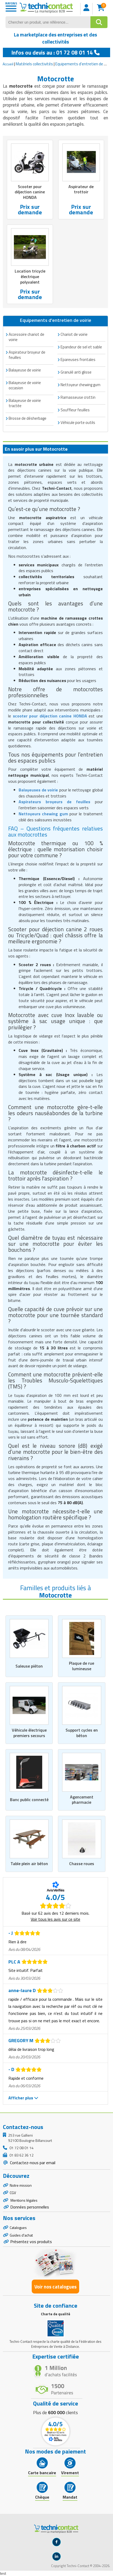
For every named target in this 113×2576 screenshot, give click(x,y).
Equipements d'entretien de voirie (84, 64)
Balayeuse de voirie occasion (25, 385)
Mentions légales (23, 2200)
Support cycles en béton (82, 1733)
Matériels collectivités (34, 64)
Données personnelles (29, 2207)
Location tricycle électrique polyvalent (30, 276)
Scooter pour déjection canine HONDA (30, 192)
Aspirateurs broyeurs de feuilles (54, 802)
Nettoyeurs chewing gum (43, 814)
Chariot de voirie (74, 334)
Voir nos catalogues (55, 2286)
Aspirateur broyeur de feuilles (27, 354)
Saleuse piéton (29, 1666)
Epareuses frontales (78, 359)
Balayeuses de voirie (38, 790)
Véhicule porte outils (78, 422)
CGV (13, 2192)
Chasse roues (81, 1863)
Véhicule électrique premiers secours (29, 1733)
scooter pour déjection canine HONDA (50, 716)
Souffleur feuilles (75, 410)
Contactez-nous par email (32, 2162)
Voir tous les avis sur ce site (55, 1919)
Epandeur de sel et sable (81, 347)
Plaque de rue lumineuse (81, 1666)
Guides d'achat (21, 2235)
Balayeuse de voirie (25, 370)
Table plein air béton (29, 1863)
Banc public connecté (29, 1799)
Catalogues (18, 2227)
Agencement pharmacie (81, 1800)
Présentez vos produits (31, 2241)
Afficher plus (23, 2098)
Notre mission (21, 2185)
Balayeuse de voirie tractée (25, 403)
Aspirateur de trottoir (81, 189)
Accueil (8, 64)
